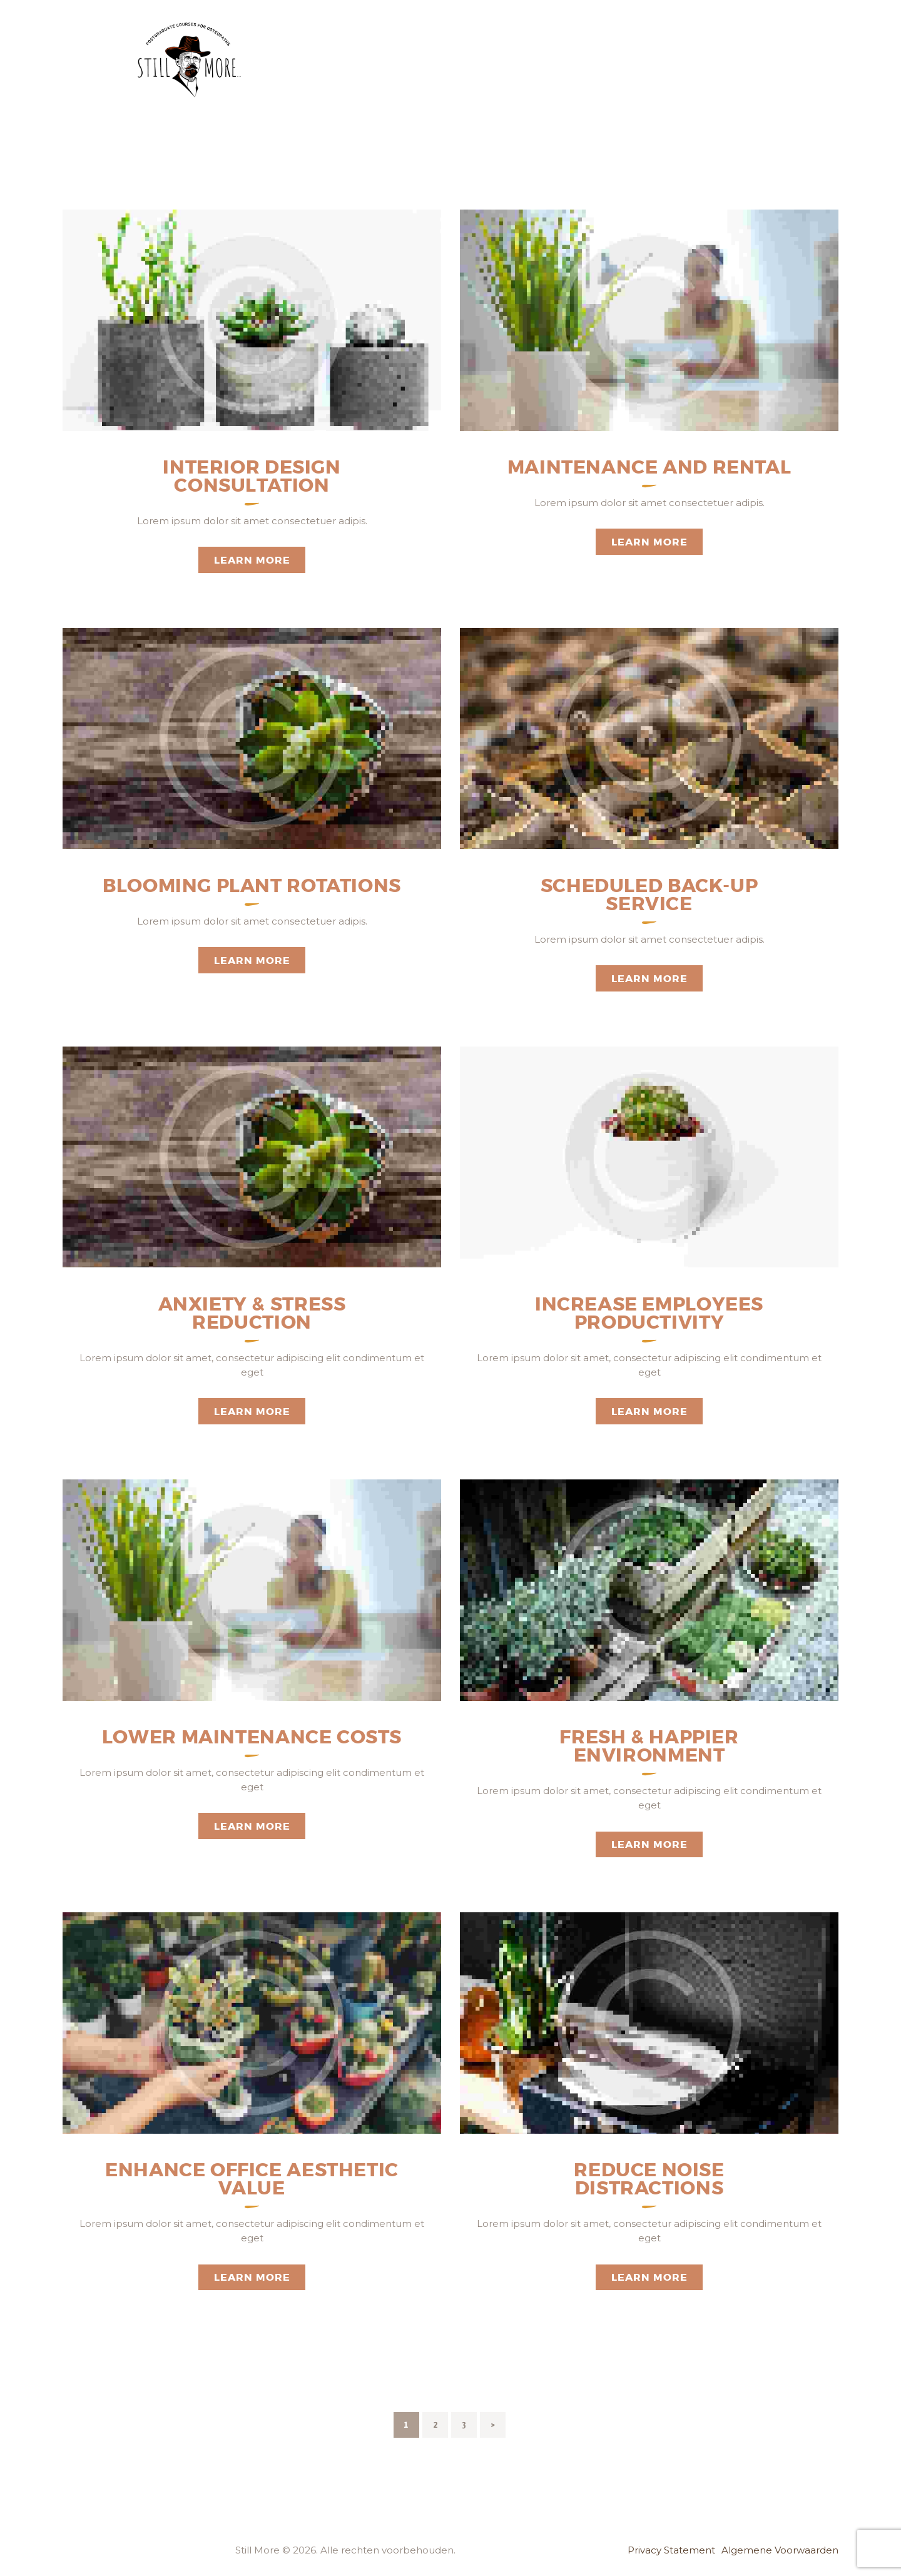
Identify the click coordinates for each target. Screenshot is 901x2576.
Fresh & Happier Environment (648, 1746)
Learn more (252, 560)
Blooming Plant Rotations (252, 886)
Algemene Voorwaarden (779, 2550)
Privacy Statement (671, 2550)
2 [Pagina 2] (440, 2421)
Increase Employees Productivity (649, 1314)
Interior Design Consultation (251, 477)
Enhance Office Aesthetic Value (252, 2179)
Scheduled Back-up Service (649, 895)
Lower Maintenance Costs (252, 1737)
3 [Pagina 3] (469, 2421)
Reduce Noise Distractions (649, 2179)
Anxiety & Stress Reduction (252, 1314)
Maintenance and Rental (649, 468)
